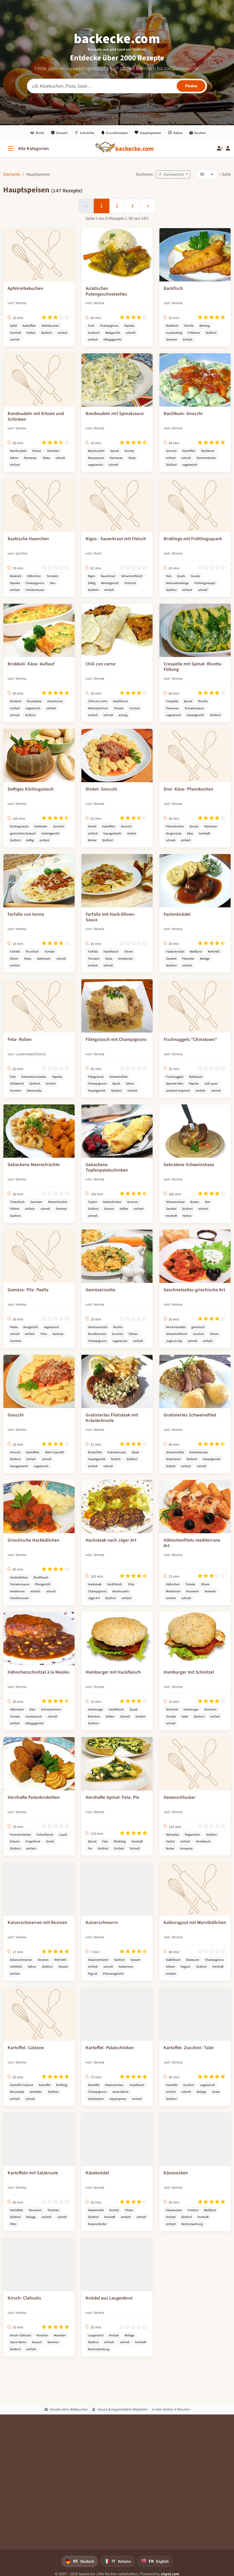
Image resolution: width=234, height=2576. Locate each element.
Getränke (84, 132)
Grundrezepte (114, 132)
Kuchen (197, 132)
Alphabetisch (171, 174)
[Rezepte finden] (191, 86)
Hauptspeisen (148, 132)
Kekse (175, 132)
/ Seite (225, 174)
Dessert (59, 132)
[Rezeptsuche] (117, 86)
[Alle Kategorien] (27, 148)
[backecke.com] (134, 149)
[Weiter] (147, 206)
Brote (37, 132)
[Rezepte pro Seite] (207, 174)
